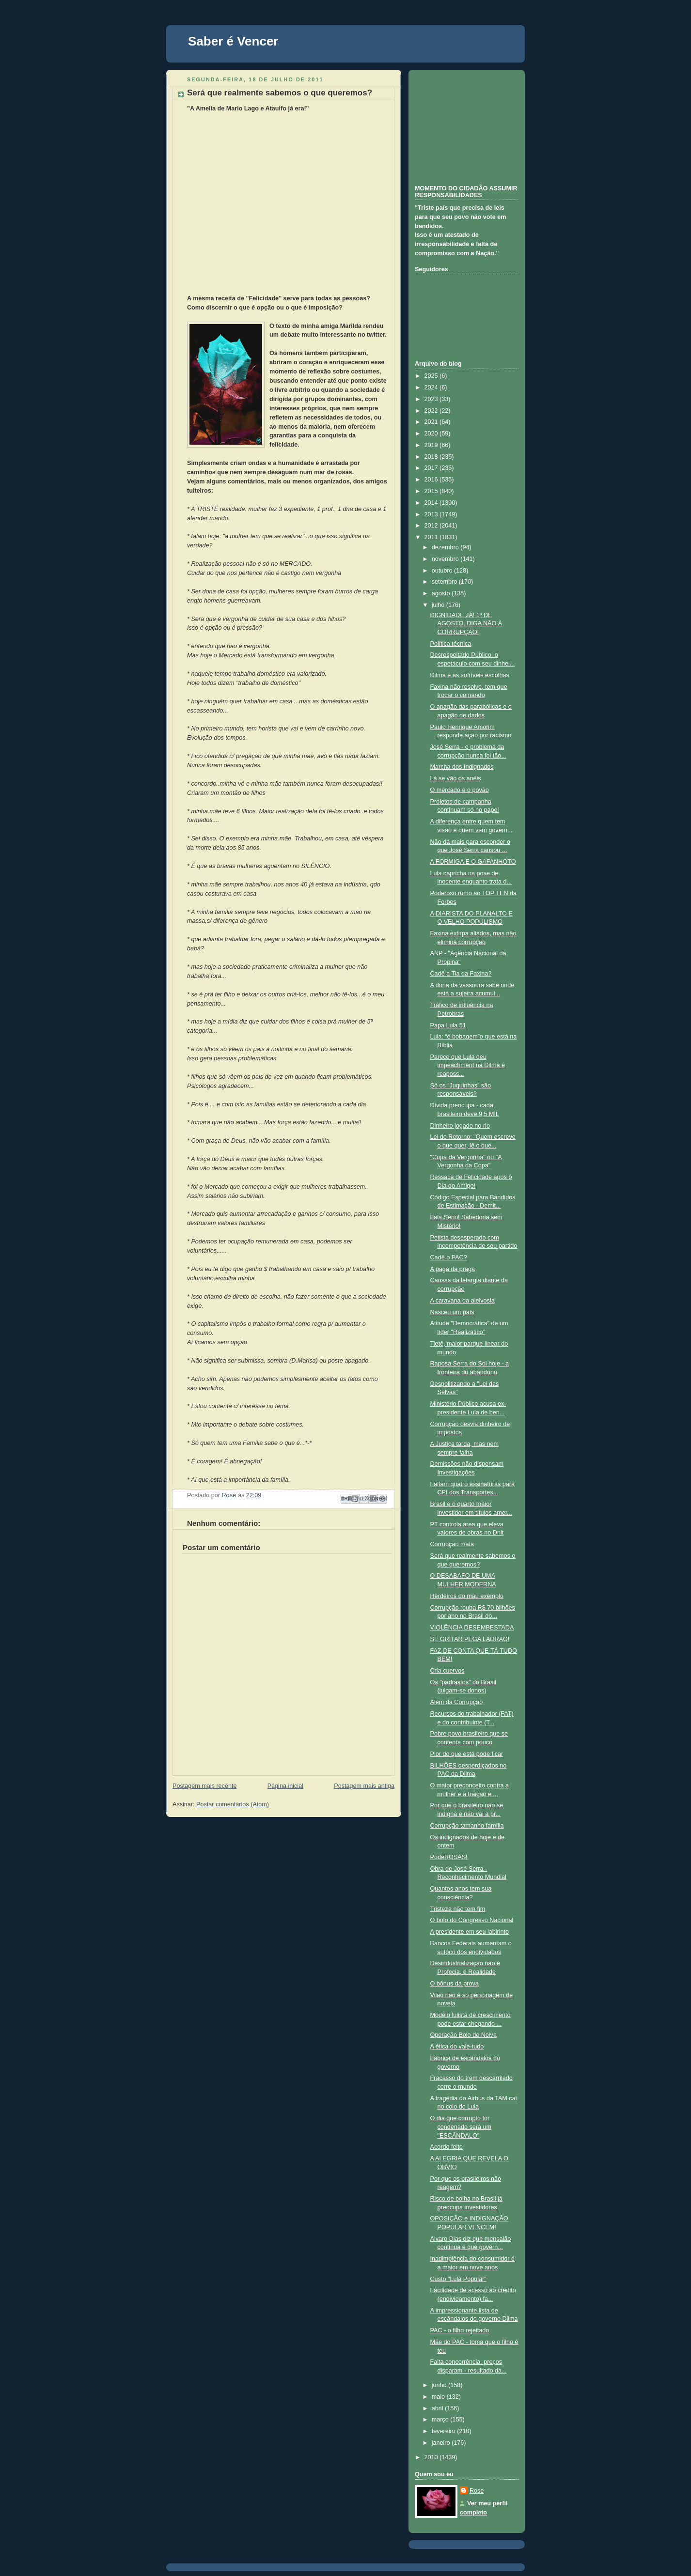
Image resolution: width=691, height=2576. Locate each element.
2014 (432, 502)
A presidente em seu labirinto (469, 1931)
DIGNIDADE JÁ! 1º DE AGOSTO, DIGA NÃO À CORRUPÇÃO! (466, 624)
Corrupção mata (452, 1544)
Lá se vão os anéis (455, 778)
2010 (432, 2457)
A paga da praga (452, 1269)
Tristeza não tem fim (458, 1909)
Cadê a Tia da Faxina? (461, 973)
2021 (432, 422)
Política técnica (450, 643)
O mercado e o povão (459, 790)
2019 (432, 445)
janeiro (442, 2442)
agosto (442, 593)
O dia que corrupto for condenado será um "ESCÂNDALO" (460, 2127)
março (441, 2419)
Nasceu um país (452, 1312)
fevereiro (444, 2431)
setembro (445, 581)
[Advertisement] (463, 126)
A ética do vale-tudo (457, 2046)
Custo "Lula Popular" (458, 2279)
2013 (432, 514)
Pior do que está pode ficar (466, 1754)
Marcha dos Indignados (462, 766)
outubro (443, 570)
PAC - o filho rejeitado (459, 2330)
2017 (432, 468)
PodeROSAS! (449, 1857)
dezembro (446, 547)
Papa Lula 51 (448, 1025)
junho (440, 2385)
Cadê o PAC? (448, 1257)
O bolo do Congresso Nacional (472, 1920)
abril (438, 2408)
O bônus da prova (454, 1983)
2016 (432, 479)
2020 (432, 433)
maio (439, 2396)
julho (439, 605)
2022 (432, 410)
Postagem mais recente (204, 1786)
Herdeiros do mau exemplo (466, 1596)
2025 (432, 375)
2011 (432, 537)
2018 (432, 456)
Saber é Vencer (233, 41)
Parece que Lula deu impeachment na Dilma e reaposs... (467, 1065)
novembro (446, 559)
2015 (432, 491)
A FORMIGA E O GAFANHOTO (473, 861)
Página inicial (285, 1786)
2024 (432, 387)
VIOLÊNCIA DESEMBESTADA (472, 1627)
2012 (432, 525)
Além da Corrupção (456, 1702)
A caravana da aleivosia (462, 1300)
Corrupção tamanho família (467, 1825)
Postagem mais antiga (364, 1786)
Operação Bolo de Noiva (463, 2035)
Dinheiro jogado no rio (460, 1125)
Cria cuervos (447, 1670)
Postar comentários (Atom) (232, 1804)
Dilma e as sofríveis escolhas (469, 675)
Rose (477, 2490)
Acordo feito (446, 2146)
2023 (432, 399)
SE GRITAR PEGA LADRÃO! (470, 1639)
